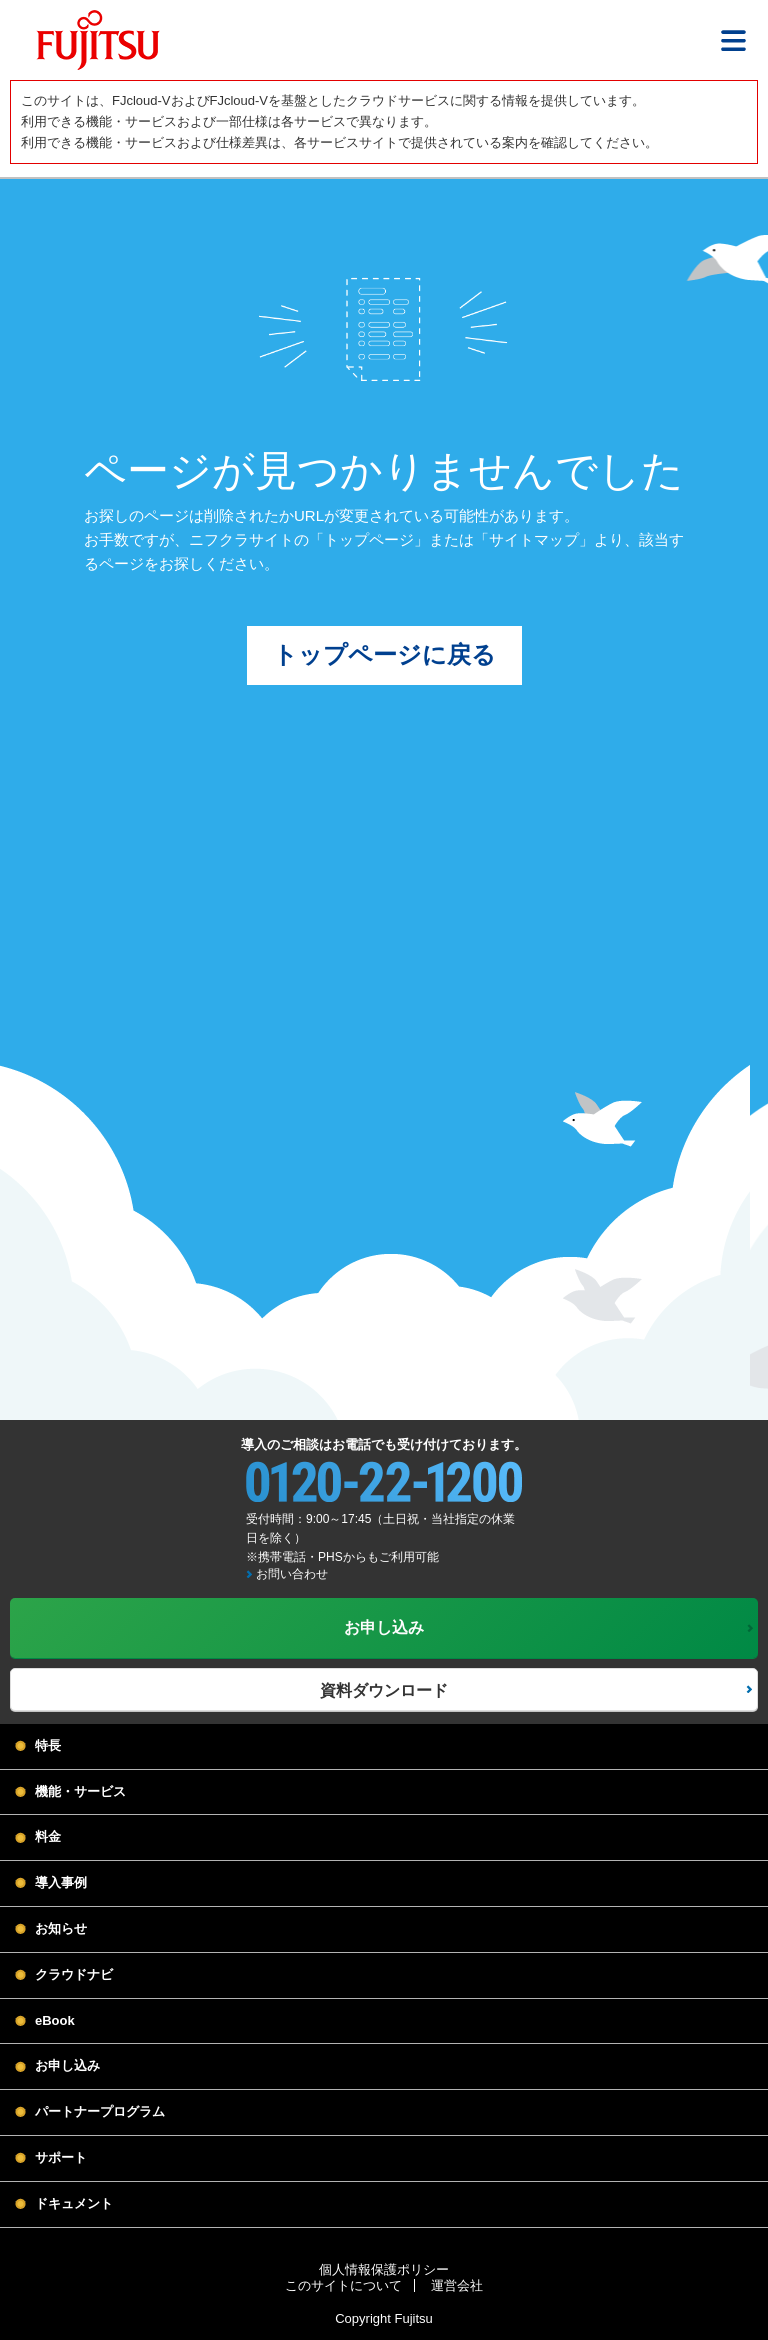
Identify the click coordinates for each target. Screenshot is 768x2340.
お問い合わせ (292, 1574)
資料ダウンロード (384, 1690)
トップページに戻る (384, 654)
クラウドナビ (74, 1974)
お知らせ (61, 1928)
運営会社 (457, 2285)
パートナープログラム (100, 2111)
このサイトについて (343, 2285)
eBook (55, 2020)
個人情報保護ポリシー (384, 2269)
